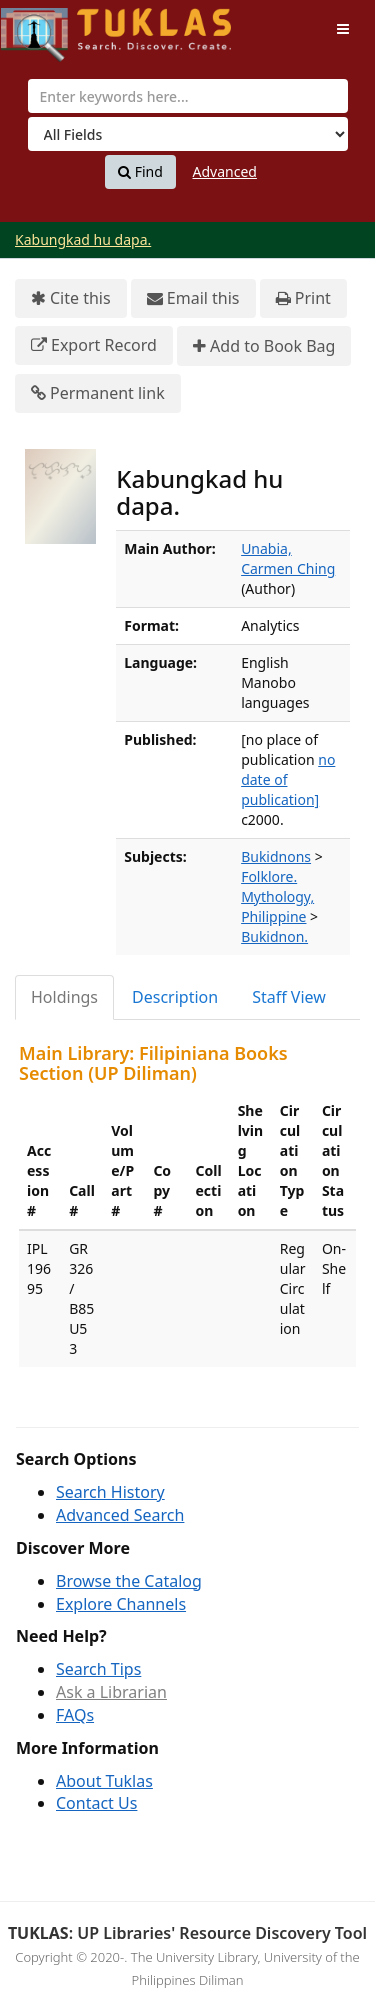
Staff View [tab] (289, 997)
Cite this (71, 298)
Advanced (225, 171)
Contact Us (96, 1803)
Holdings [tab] (64, 997)
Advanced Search (120, 1515)
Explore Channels (121, 1604)
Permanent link (98, 393)
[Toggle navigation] (343, 29)
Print (303, 298)
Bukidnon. (274, 936)
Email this (193, 298)
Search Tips (98, 1669)
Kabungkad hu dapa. (83, 239)
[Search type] (188, 134)
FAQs (75, 1715)
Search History (110, 1492)
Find (140, 172)
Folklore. (269, 876)
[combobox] (188, 96)
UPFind (50, 25)
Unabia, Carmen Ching (288, 558)
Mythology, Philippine (277, 906)
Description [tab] (175, 997)
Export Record (94, 345)
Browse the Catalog (129, 1581)
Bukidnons (276, 856)
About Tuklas (104, 1781)
